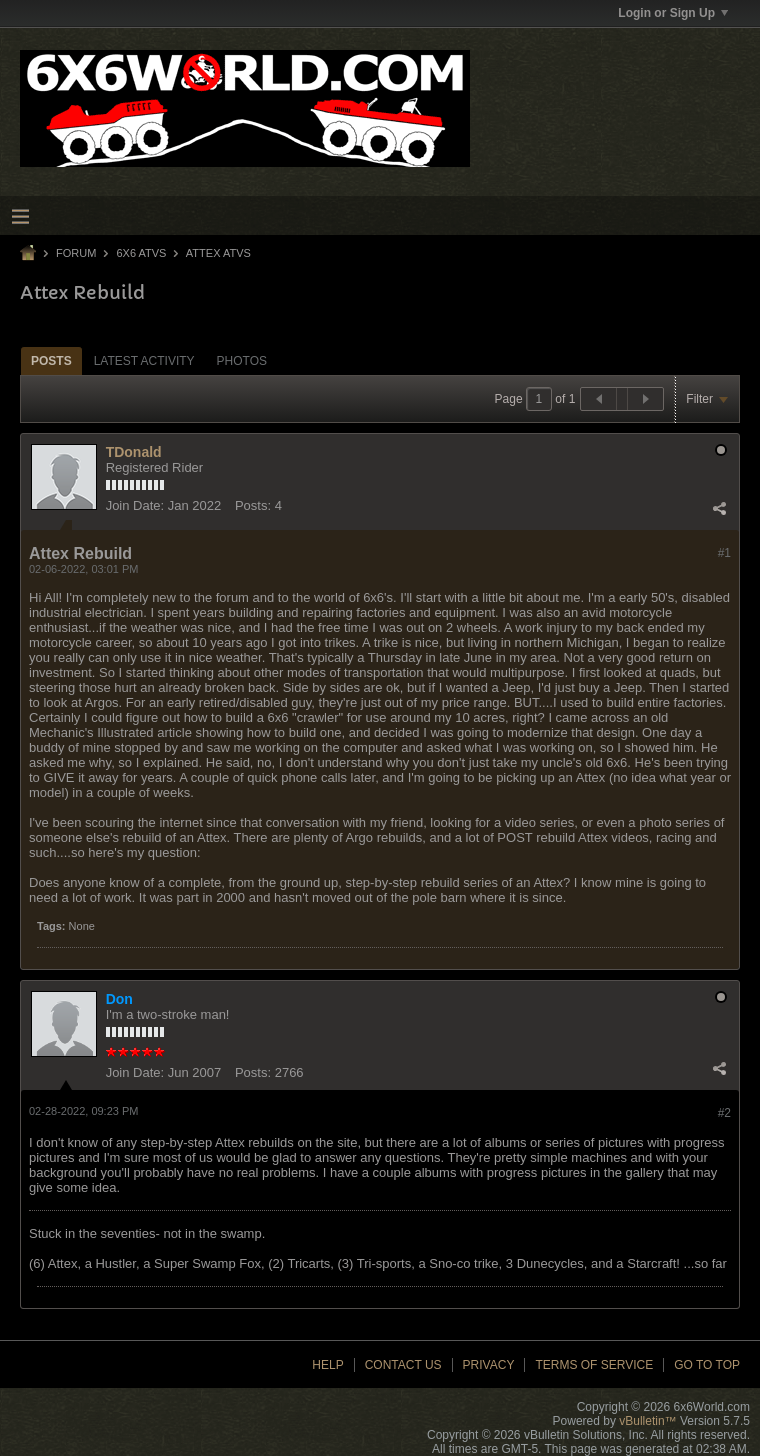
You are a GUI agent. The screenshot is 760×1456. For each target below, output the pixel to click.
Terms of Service (594, 1365)
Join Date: (135, 505)
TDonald (134, 452)
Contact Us (403, 1365)
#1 (724, 553)
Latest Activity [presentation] (144, 361)
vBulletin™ (647, 1421)
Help (327, 1365)
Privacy (489, 1365)
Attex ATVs (218, 253)
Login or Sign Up (673, 13)
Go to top (707, 1365)
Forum (76, 253)
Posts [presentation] (51, 361)
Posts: (253, 505)
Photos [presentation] (242, 361)
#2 (724, 1113)
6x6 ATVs (141, 253)
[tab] (51, 360)
